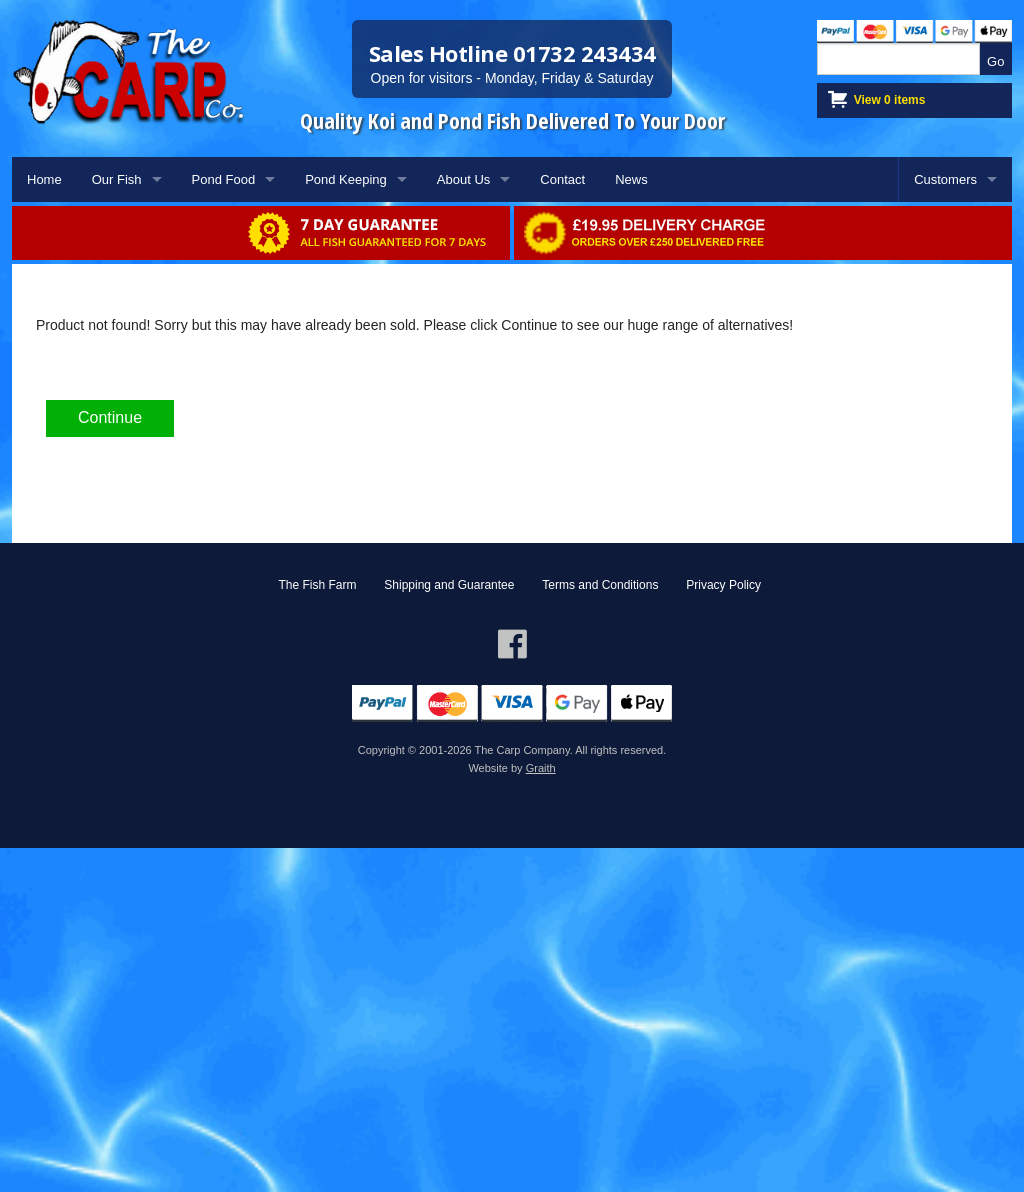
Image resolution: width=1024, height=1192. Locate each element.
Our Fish (117, 179)
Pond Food (224, 179)
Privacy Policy (723, 585)
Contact (562, 179)
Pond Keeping (346, 179)
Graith (541, 768)
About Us (463, 179)
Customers (945, 179)
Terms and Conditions (600, 585)
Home (44, 179)
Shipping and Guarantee (449, 585)
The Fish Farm (317, 585)
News (631, 179)
